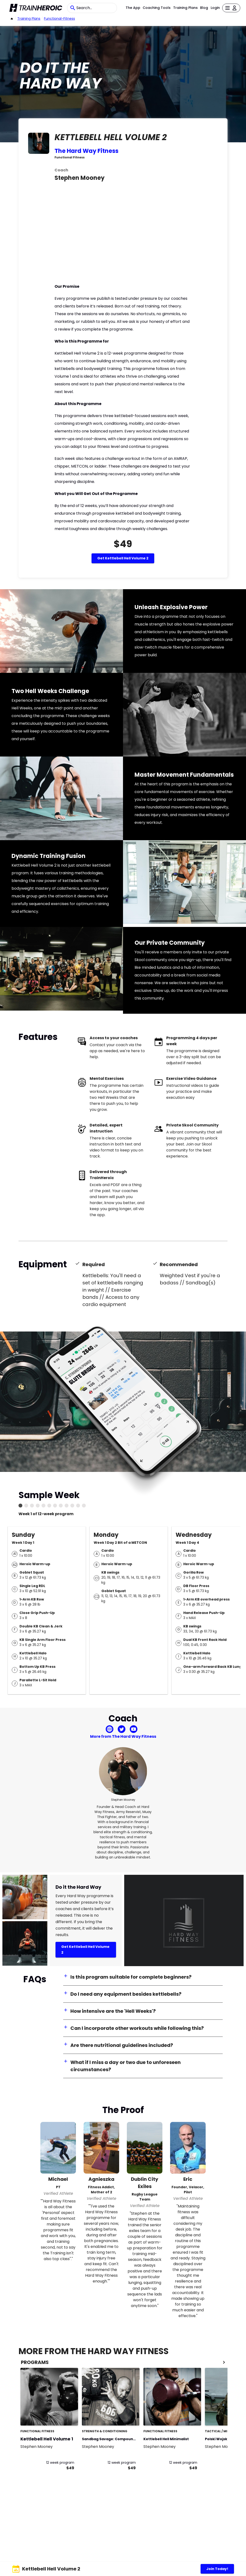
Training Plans (185, 7)
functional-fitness (59, 18)
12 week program (60, 2462)
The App (133, 7)
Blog (204, 7)
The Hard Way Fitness (86, 151)
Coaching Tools (157, 7)
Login (215, 7)
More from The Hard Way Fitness (123, 1736)
